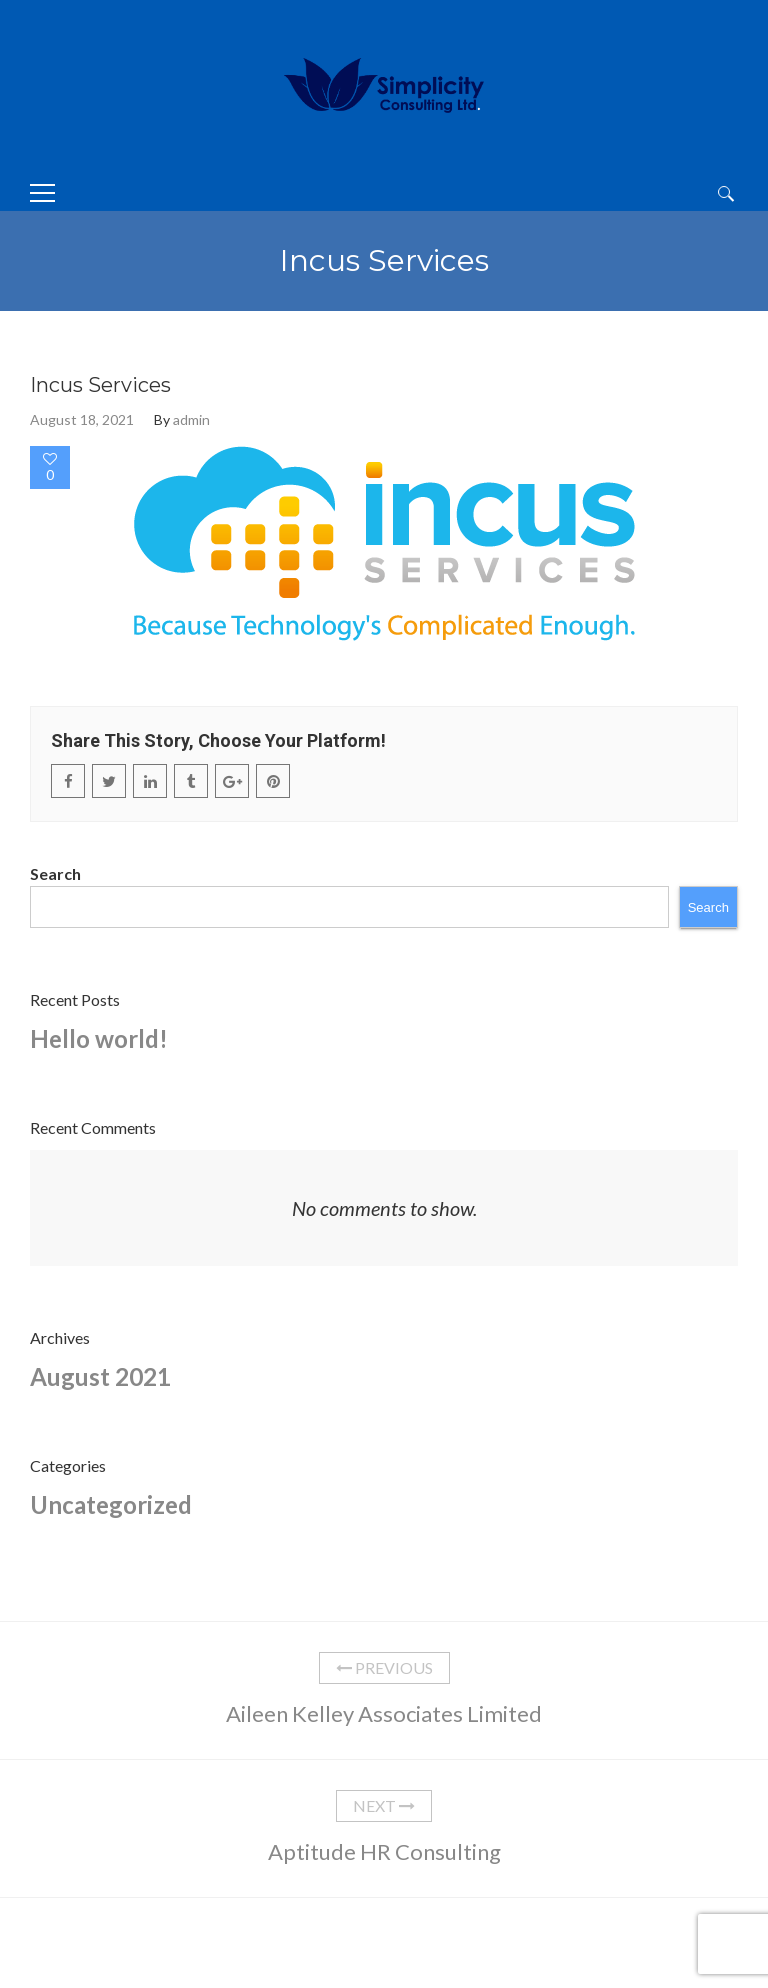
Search (55, 873)
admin (191, 419)
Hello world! (99, 1038)
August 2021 (100, 1376)
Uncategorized (111, 1504)
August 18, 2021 (82, 419)
